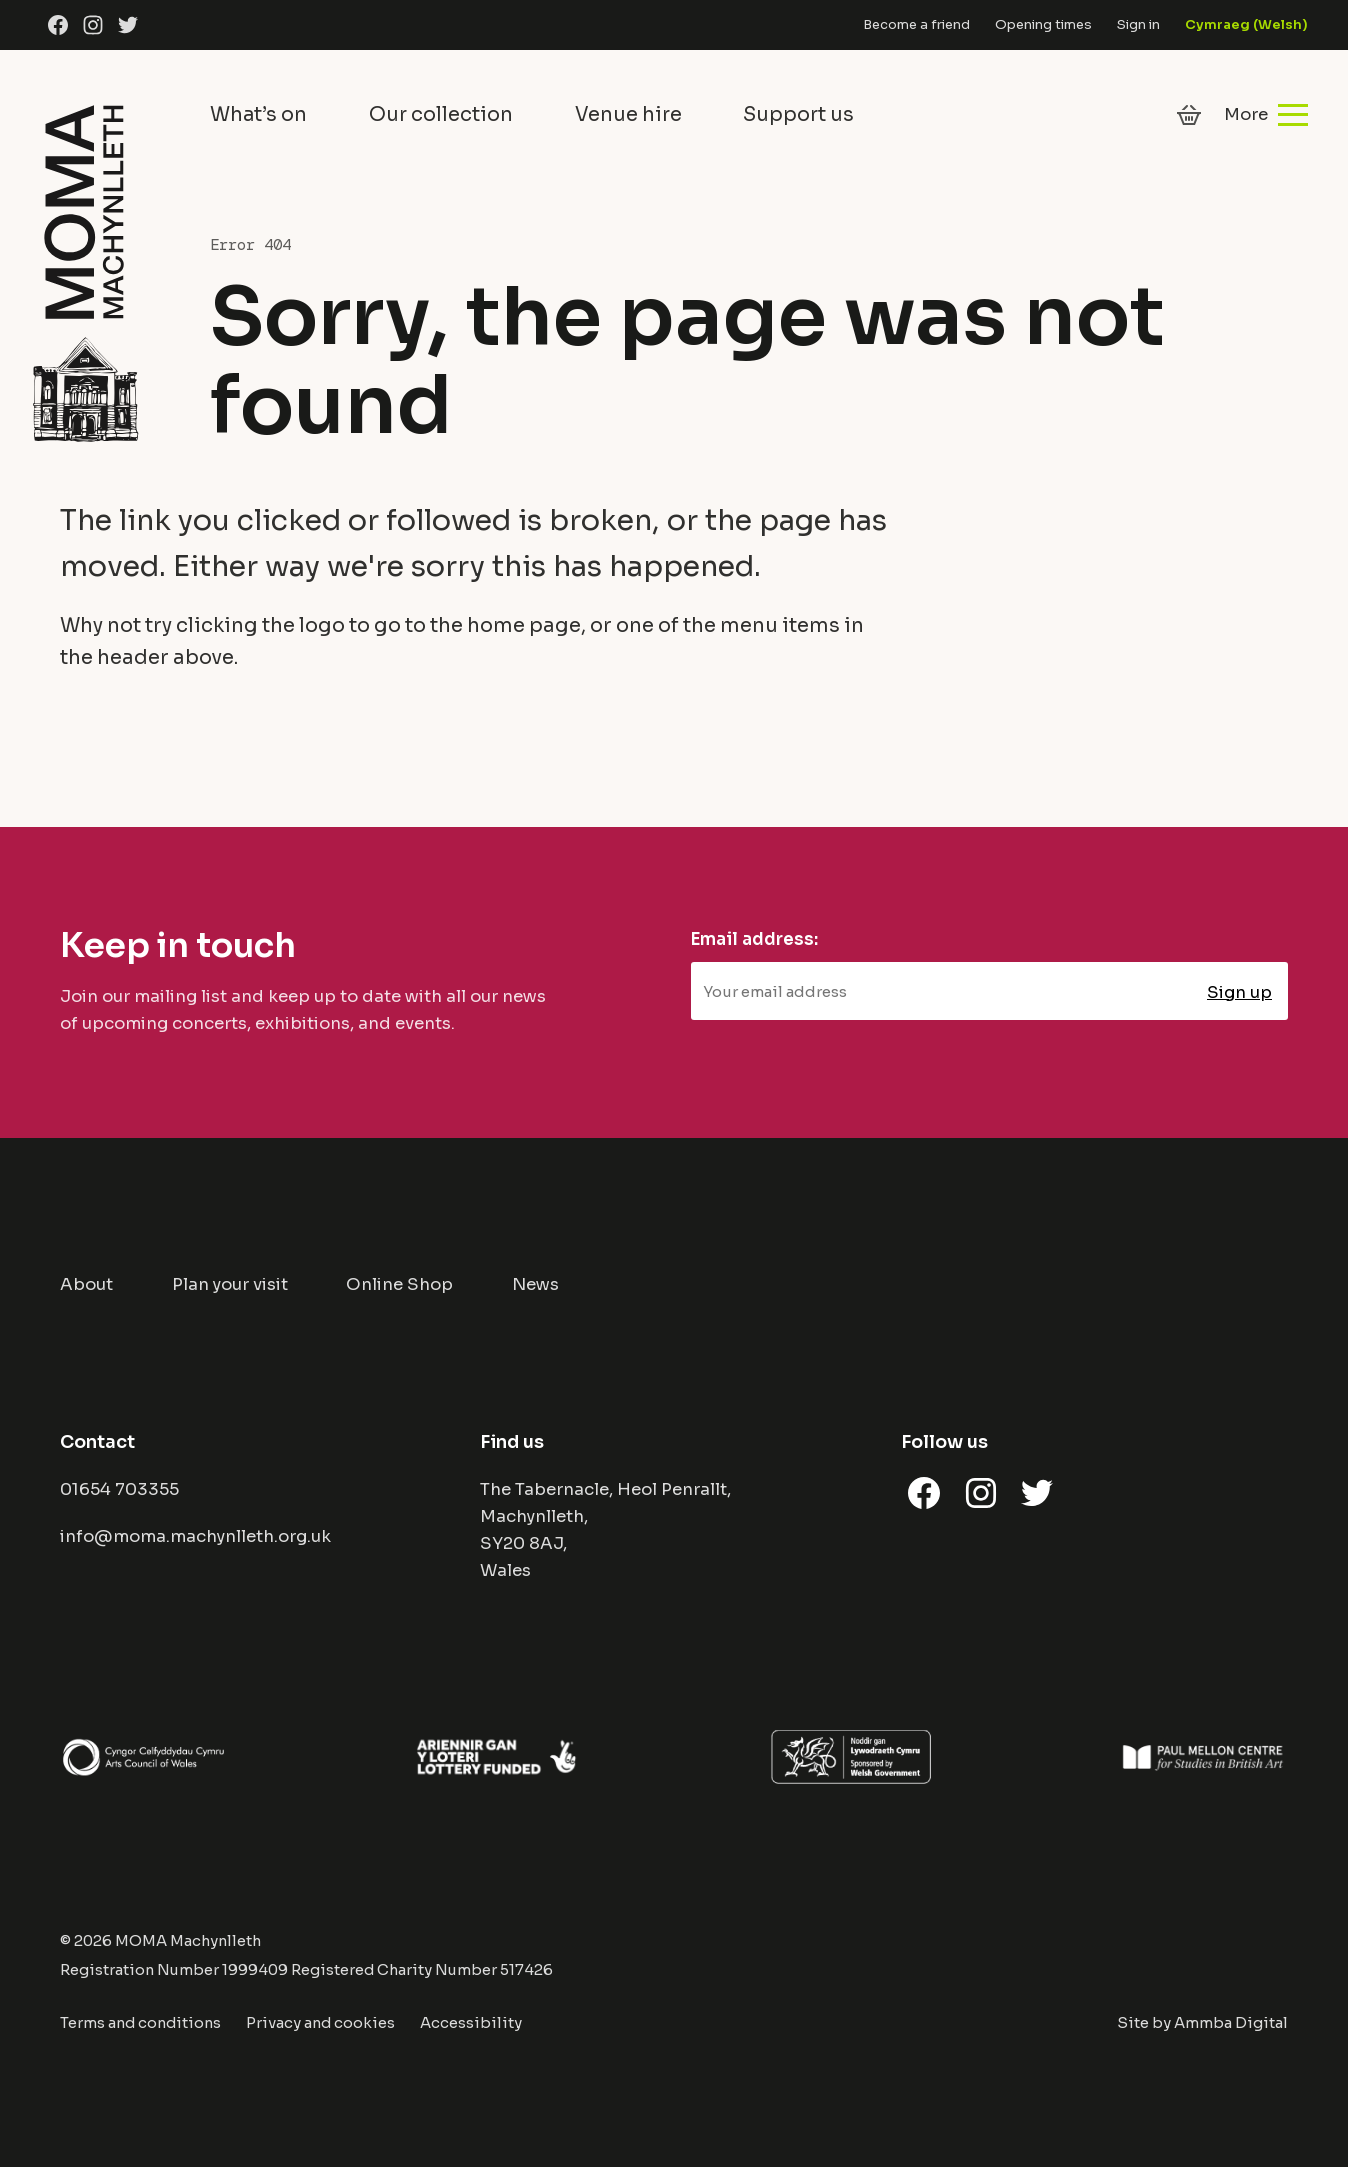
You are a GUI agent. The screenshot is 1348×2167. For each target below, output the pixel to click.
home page (524, 625)
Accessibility (471, 2023)
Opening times (1043, 24)
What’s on (258, 114)
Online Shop (399, 1284)
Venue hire (628, 114)
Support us (798, 114)
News (535, 1284)
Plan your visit (230, 1284)
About (86, 1284)
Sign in (1138, 24)
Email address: (754, 939)
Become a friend (916, 24)
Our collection (441, 114)
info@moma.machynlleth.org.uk (195, 1536)
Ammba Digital (1231, 2023)
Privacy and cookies (320, 2023)
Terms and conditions (140, 2023)
